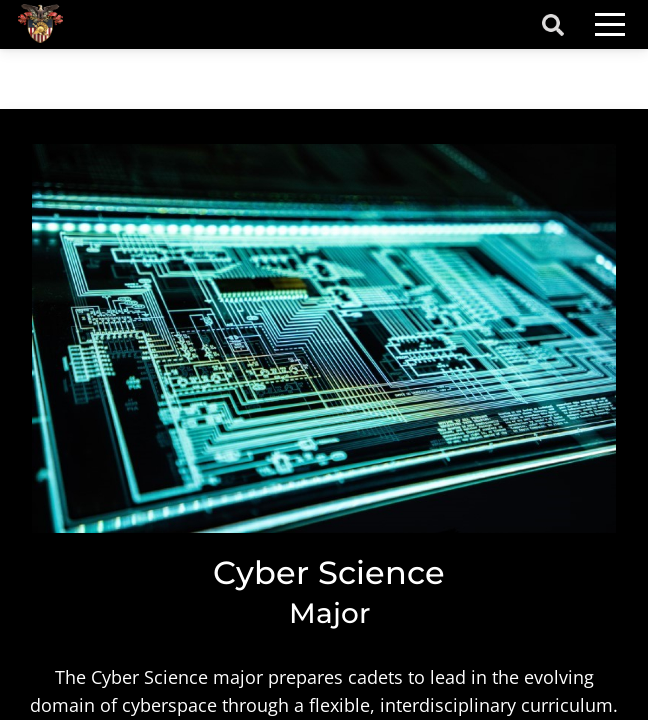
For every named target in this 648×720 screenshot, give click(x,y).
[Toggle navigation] (610, 24)
